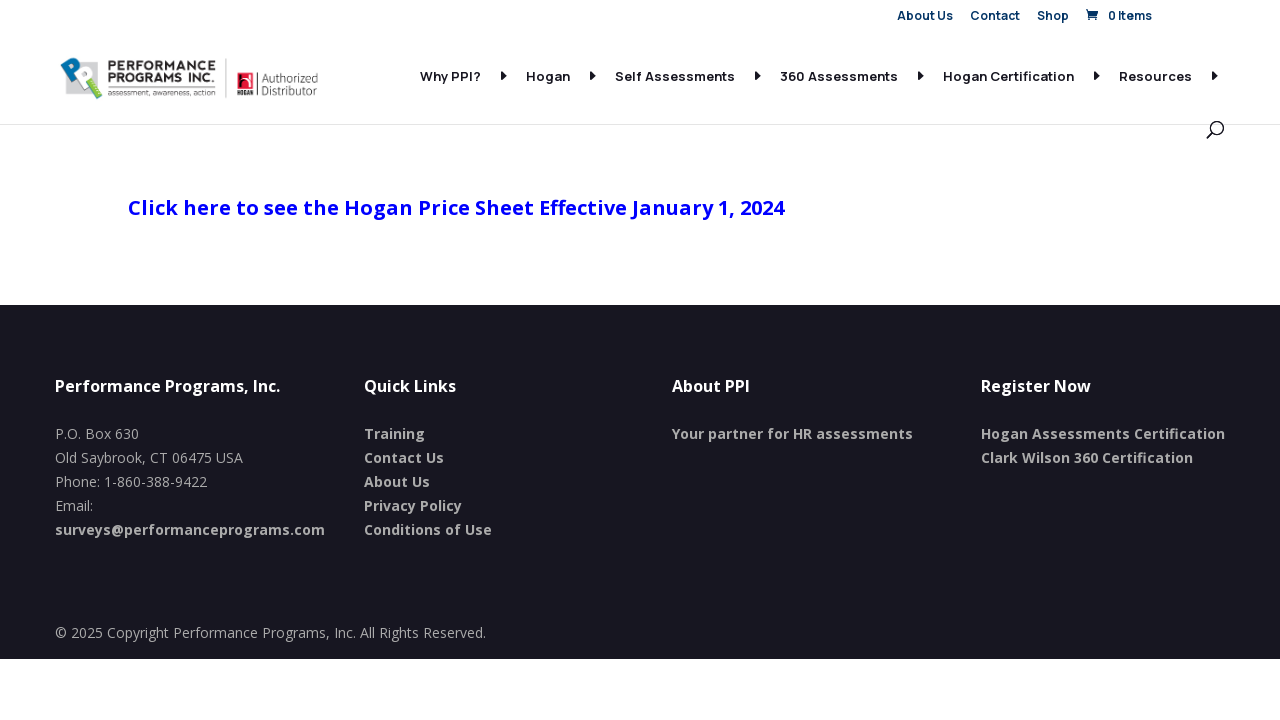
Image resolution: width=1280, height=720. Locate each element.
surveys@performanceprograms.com (190, 529)
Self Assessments (675, 77)
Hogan (548, 77)
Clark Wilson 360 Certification (1087, 457)
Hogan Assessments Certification (1103, 433)
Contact (995, 17)
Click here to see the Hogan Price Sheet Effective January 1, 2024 (456, 207)
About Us (925, 17)
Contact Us (404, 457)
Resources (1155, 77)
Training (394, 433)
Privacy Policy (413, 505)
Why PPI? (450, 77)
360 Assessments (839, 77)
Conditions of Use (428, 529)
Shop (1053, 17)
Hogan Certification (1008, 77)
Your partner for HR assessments (792, 433)
